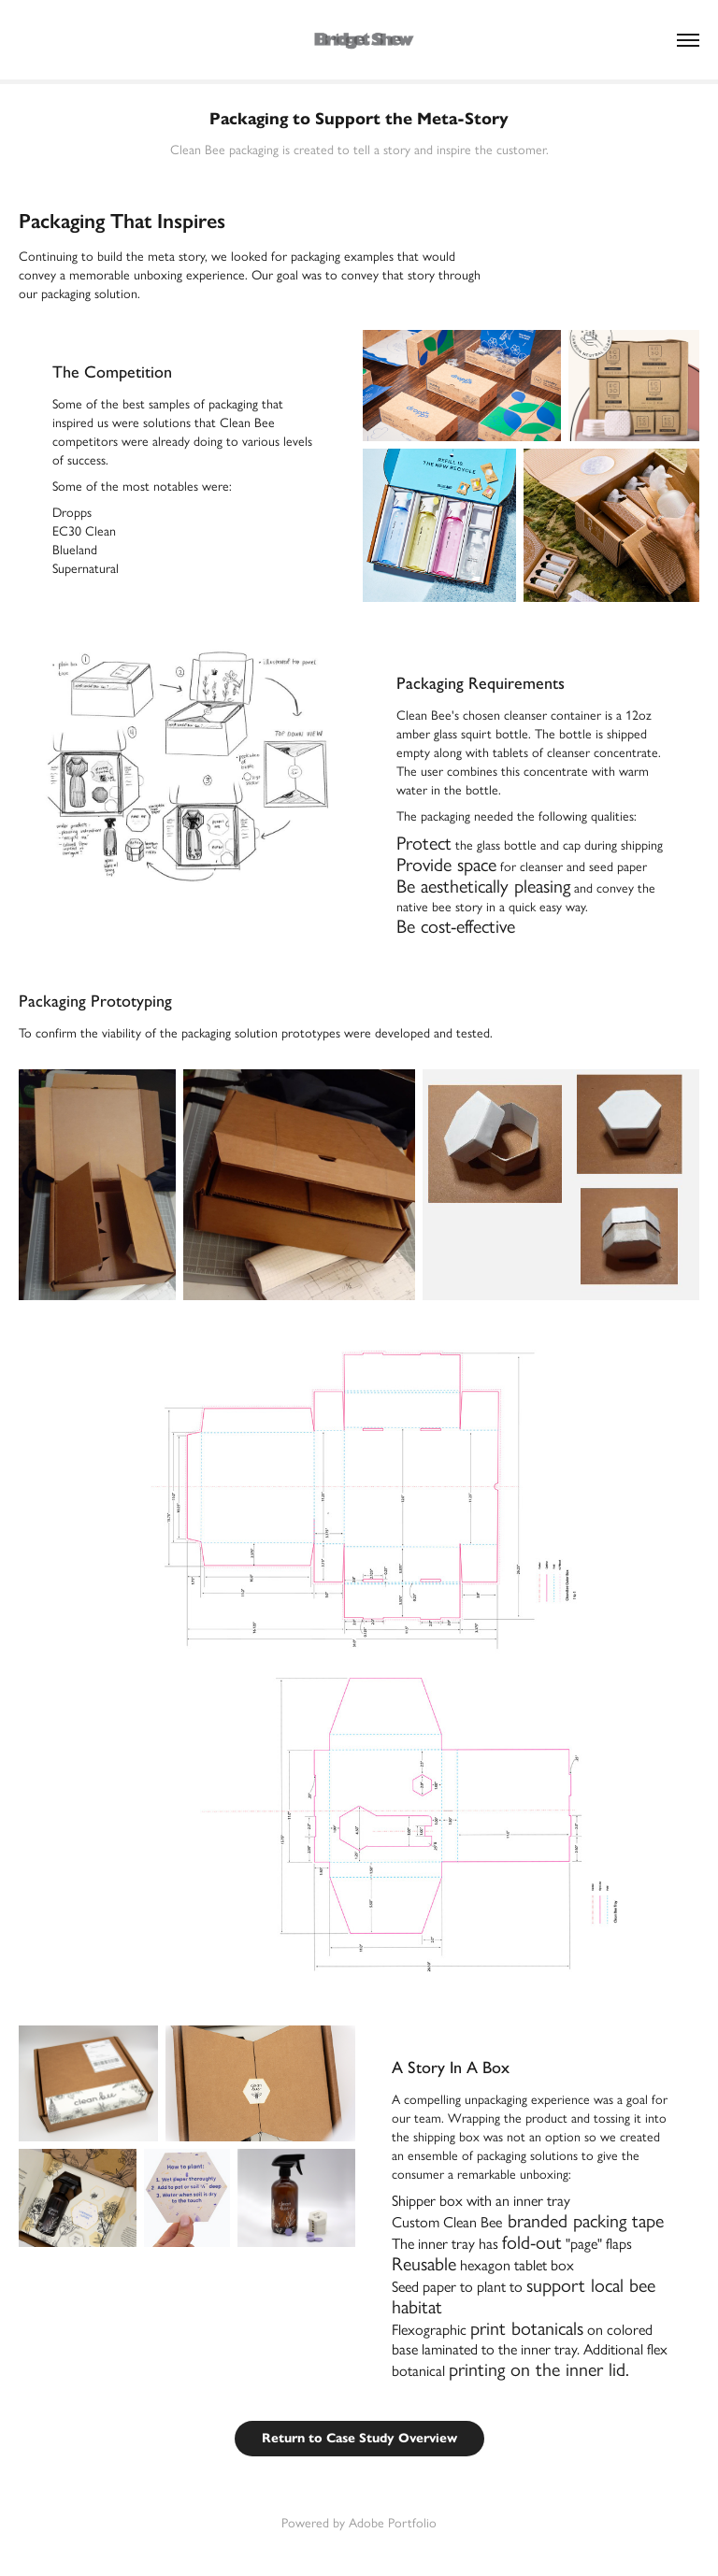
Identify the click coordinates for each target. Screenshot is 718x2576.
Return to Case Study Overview (359, 2438)
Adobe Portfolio (393, 2523)
